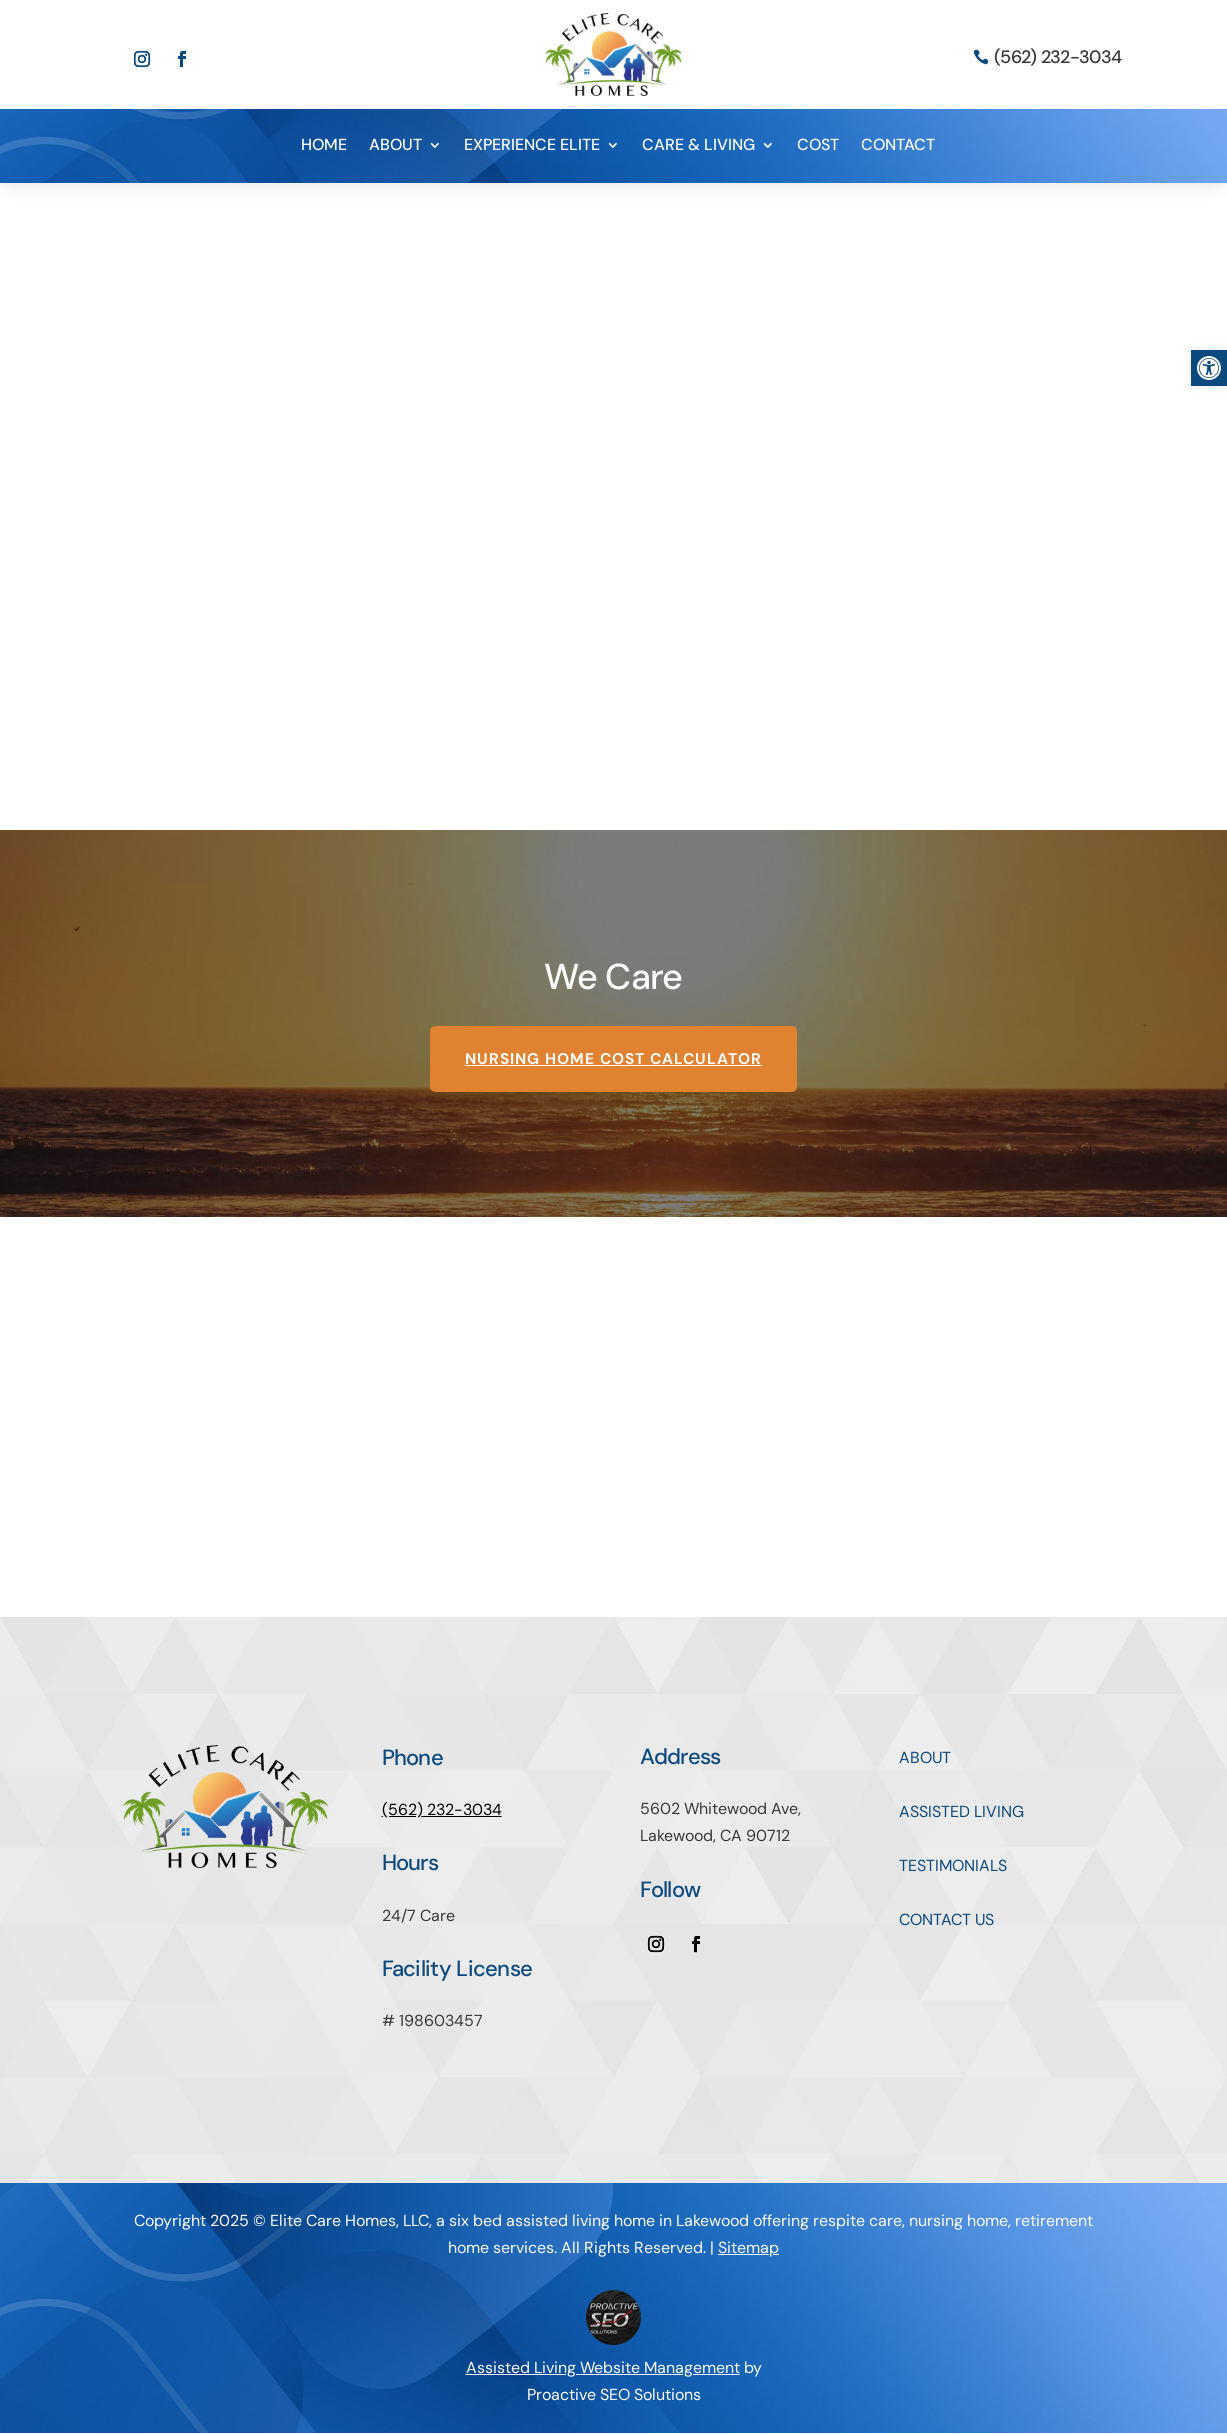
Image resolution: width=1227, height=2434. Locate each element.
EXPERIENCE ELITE (532, 146)
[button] (1209, 368)
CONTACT (898, 146)
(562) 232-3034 (1057, 57)
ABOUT (395, 146)
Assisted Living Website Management (603, 2368)
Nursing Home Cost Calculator (613, 1059)
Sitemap (748, 2248)
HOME (324, 146)
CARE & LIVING (698, 146)
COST (818, 146)
